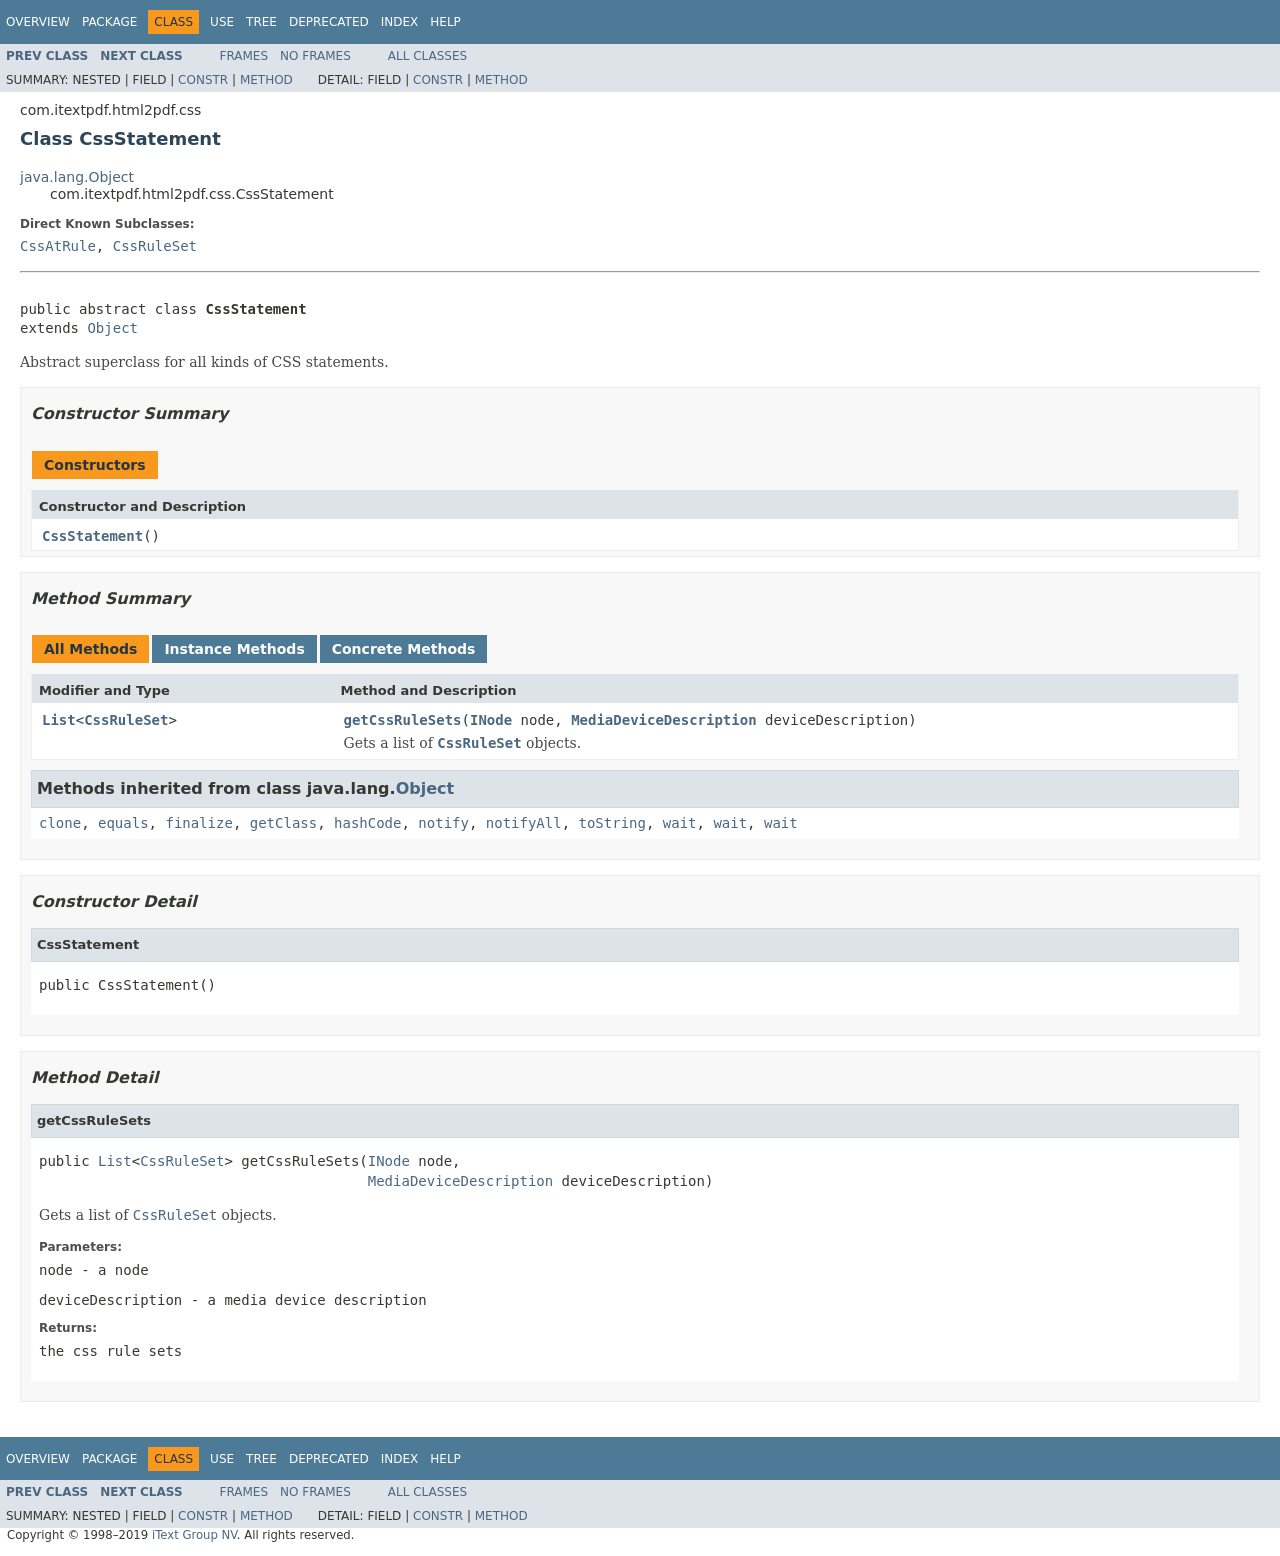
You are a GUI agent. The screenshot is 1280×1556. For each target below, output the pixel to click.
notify (443, 823)
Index (400, 22)
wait (680, 823)
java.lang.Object (77, 177)
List (59, 720)
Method (266, 80)
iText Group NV (194, 1535)
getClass (283, 823)
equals (123, 823)
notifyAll (524, 823)
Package (109, 22)
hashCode (367, 823)
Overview (38, 22)
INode (491, 720)
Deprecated (329, 22)
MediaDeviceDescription (663, 720)
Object (112, 328)
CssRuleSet (155, 246)
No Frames (315, 56)
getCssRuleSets (403, 720)
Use (222, 22)
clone (60, 823)
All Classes (427, 56)
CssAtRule (58, 246)
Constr (203, 80)
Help (445, 22)
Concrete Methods (404, 649)
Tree (261, 22)
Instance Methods (234, 649)
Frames (244, 56)
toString (612, 823)
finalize (198, 823)
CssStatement (92, 536)
